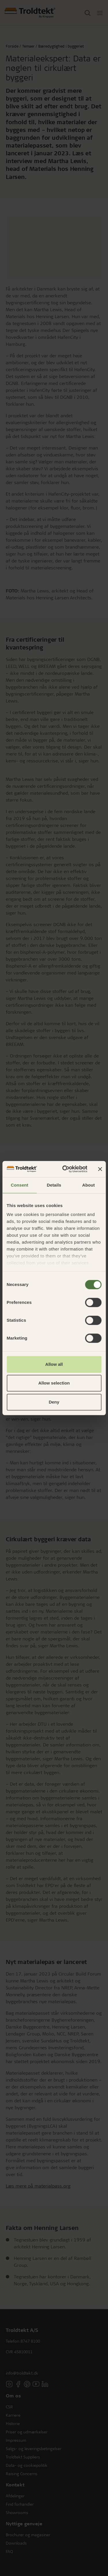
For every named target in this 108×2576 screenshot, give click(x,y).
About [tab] (88, 1185)
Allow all (54, 1364)
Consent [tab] (19, 1185)
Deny (54, 1402)
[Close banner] (100, 1169)
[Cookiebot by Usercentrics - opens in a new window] (65, 1169)
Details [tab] (54, 1185)
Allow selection (54, 1382)
